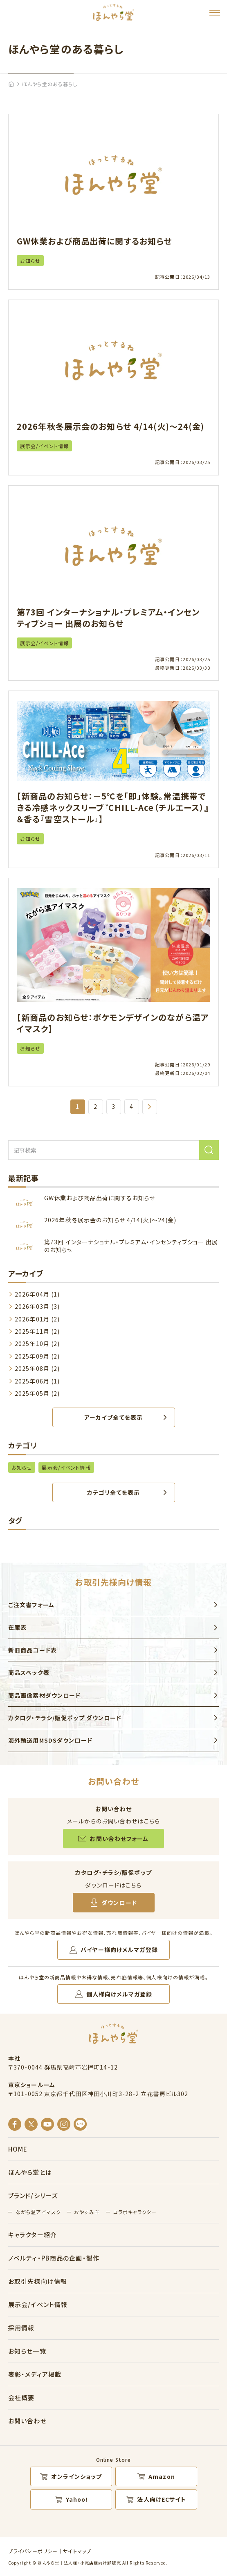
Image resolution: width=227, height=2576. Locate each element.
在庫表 (17, 1627)
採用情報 (21, 2327)
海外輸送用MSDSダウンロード (50, 1740)
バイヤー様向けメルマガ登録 (119, 1949)
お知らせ (30, 260)
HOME (17, 2149)
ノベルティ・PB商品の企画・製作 (53, 2258)
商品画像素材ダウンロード (44, 1695)
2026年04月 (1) (37, 1294)
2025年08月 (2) (37, 1368)
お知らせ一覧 (27, 2351)
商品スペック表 (28, 1672)
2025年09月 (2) (37, 1356)
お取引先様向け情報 (37, 2281)
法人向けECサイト (161, 2499)
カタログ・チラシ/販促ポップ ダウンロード (65, 1718)
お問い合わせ (27, 2420)
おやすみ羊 (87, 2211)
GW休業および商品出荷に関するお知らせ (94, 241)
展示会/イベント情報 (44, 445)
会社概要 (21, 2397)
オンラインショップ (76, 2476)
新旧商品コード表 (32, 1650)
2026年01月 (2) (37, 1319)
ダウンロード (119, 1903)
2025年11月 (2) (37, 1331)
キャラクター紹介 (32, 2234)
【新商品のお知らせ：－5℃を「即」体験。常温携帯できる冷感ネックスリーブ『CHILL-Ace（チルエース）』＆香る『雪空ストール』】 (113, 807)
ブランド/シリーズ (33, 2195)
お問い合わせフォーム (119, 1838)
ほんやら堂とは (30, 2172)
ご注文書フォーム (31, 1605)
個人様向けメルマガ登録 (119, 1994)
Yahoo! (77, 2499)
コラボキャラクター (135, 2211)
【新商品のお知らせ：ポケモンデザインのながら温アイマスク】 (113, 1023)
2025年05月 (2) (37, 1393)
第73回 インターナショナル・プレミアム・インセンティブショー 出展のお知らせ (108, 617)
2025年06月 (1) (37, 1381)
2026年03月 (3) (37, 1306)
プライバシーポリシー (33, 2550)
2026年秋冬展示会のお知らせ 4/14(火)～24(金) (110, 426)
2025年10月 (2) (37, 1343)
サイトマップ (77, 2550)
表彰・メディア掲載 (34, 2374)
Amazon (161, 2476)
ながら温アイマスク (38, 2211)
